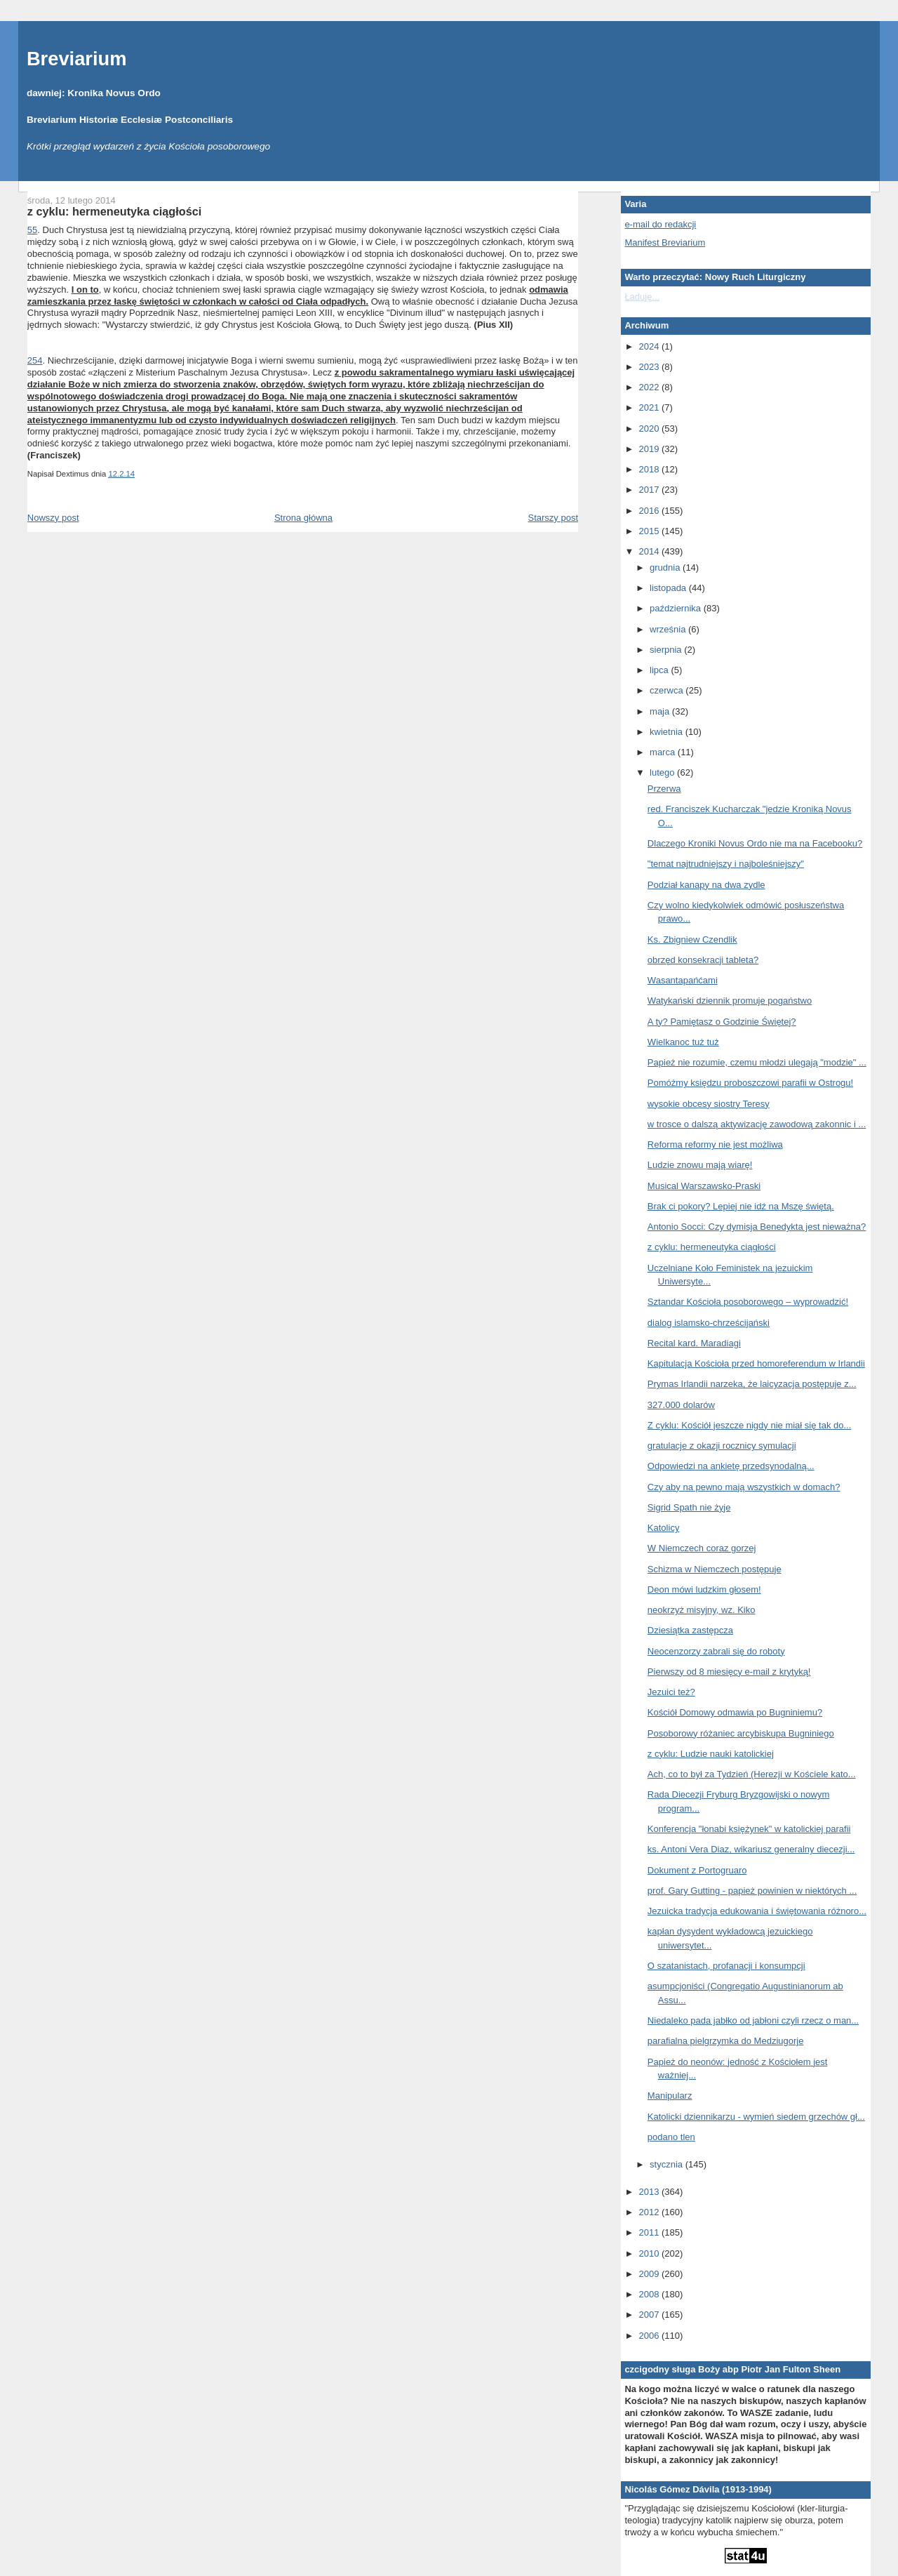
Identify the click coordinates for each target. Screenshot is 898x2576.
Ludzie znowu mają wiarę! (700, 1165)
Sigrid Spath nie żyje (689, 1507)
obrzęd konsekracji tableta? (703, 960)
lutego (663, 772)
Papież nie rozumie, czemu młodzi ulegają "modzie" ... (757, 1062)
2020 (650, 428)
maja (661, 711)
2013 (650, 2191)
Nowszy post (53, 517)
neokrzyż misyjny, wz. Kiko (702, 1610)
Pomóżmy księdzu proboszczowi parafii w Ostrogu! (750, 1082)
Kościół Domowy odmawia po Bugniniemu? (735, 1712)
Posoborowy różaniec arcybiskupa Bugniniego (741, 1733)
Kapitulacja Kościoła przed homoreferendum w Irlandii (756, 1363)
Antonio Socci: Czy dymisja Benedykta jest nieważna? (757, 1226)
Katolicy (664, 1527)
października (677, 608)
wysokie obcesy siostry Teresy (709, 1103)
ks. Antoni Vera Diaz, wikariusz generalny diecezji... (751, 1849)
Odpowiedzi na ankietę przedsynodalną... (731, 1466)
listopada (669, 588)
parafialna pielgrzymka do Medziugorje (726, 2041)
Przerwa (664, 788)
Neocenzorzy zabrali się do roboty (716, 1651)
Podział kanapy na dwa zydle (706, 884)
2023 (650, 366)
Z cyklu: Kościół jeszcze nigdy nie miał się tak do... (749, 1425)
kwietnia (667, 731)
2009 (650, 2274)
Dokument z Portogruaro (697, 1870)
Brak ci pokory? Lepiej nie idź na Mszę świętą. (741, 1206)
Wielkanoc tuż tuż (683, 1042)
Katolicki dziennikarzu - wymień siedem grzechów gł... (756, 2116)
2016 (650, 510)
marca (664, 752)
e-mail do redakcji (660, 224)
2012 (650, 2212)
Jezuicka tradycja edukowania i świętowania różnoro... (757, 1911)
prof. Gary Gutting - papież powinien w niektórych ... (752, 1890)
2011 (650, 2232)
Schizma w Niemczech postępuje (715, 1569)
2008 (650, 2294)
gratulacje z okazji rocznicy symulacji (722, 1445)
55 (32, 230)
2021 (650, 407)
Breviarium (77, 58)
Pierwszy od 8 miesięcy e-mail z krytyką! (729, 1671)
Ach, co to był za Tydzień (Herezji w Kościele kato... (752, 1774)
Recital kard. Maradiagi (694, 1343)
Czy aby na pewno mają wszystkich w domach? (744, 1487)
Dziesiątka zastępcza (690, 1630)
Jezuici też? (671, 1692)
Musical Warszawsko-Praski (704, 1186)
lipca (660, 670)
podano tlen (671, 2137)
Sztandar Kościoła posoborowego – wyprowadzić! (748, 1301)
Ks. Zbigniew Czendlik (692, 939)
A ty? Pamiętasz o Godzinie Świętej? (722, 1021)
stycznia (667, 2164)
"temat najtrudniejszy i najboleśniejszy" (726, 863)
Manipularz (670, 2095)
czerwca (667, 690)
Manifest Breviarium (664, 242)
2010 (650, 2253)
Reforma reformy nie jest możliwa (715, 1144)
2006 (650, 2335)
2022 (650, 387)
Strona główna (303, 517)
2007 (650, 2314)
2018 (650, 469)
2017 (650, 489)
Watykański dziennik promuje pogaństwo (730, 1000)
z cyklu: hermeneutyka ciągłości (114, 211)
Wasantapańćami (683, 980)
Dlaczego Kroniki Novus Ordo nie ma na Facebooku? (755, 843)
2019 (650, 449)
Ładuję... (641, 296)
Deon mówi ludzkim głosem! (704, 1589)
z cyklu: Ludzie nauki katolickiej (711, 1753)
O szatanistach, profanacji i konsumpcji (726, 1965)
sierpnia (667, 649)
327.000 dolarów (681, 1405)
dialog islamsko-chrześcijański (709, 1322)
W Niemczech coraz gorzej (702, 1548)
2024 (650, 346)
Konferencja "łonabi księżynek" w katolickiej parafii (749, 1829)
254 (35, 360)
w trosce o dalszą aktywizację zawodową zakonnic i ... (757, 1124)
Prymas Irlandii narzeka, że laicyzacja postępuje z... (752, 1384)
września (669, 629)
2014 (650, 551)
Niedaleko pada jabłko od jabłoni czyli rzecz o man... (753, 2020)
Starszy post (553, 517)
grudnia (666, 567)
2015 (650, 531)
